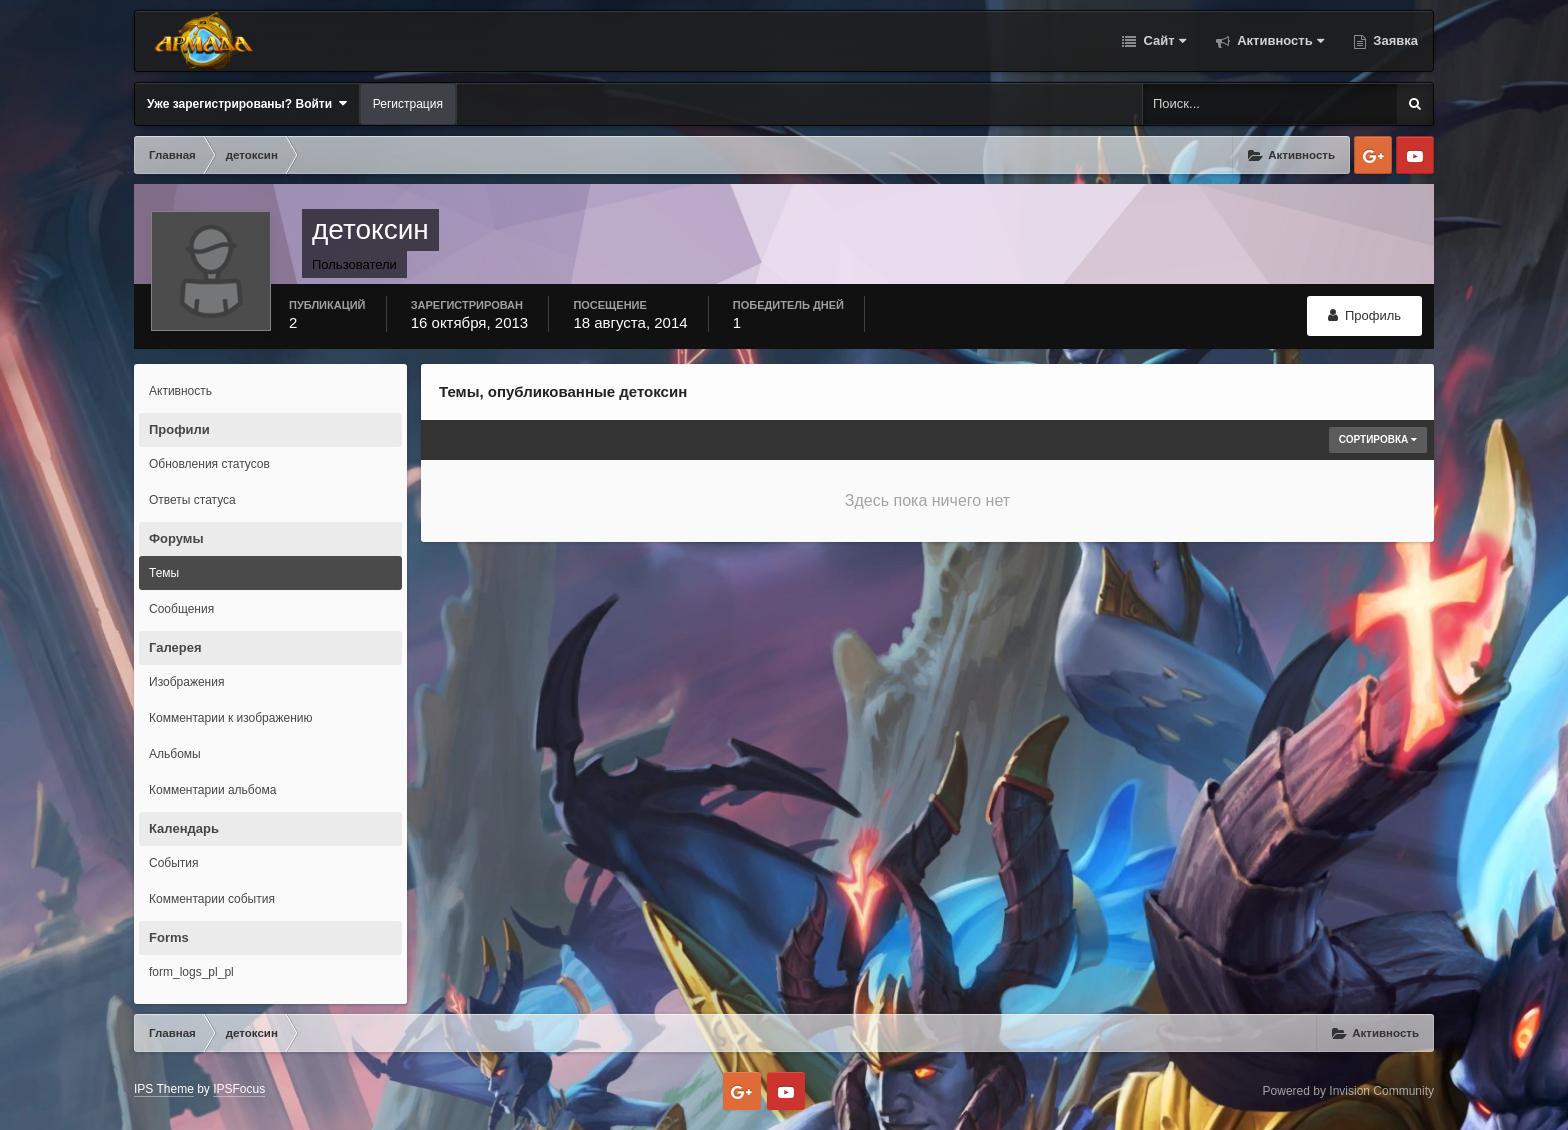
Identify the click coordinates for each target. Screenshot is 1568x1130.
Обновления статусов (209, 464)
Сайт (1163, 40)
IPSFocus (239, 1089)
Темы (164, 573)
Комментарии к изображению (231, 718)
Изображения (186, 682)
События (174, 863)
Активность (1279, 40)
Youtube (1415, 155)
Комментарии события (212, 899)
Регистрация (408, 104)
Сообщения (181, 609)
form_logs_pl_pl (191, 972)
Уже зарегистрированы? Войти (247, 103)
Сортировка (1378, 439)
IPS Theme (164, 1089)
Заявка (1394, 40)
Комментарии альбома (212, 790)
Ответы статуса (192, 500)
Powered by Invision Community (1348, 1091)
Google (1373, 155)
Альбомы (175, 754)
